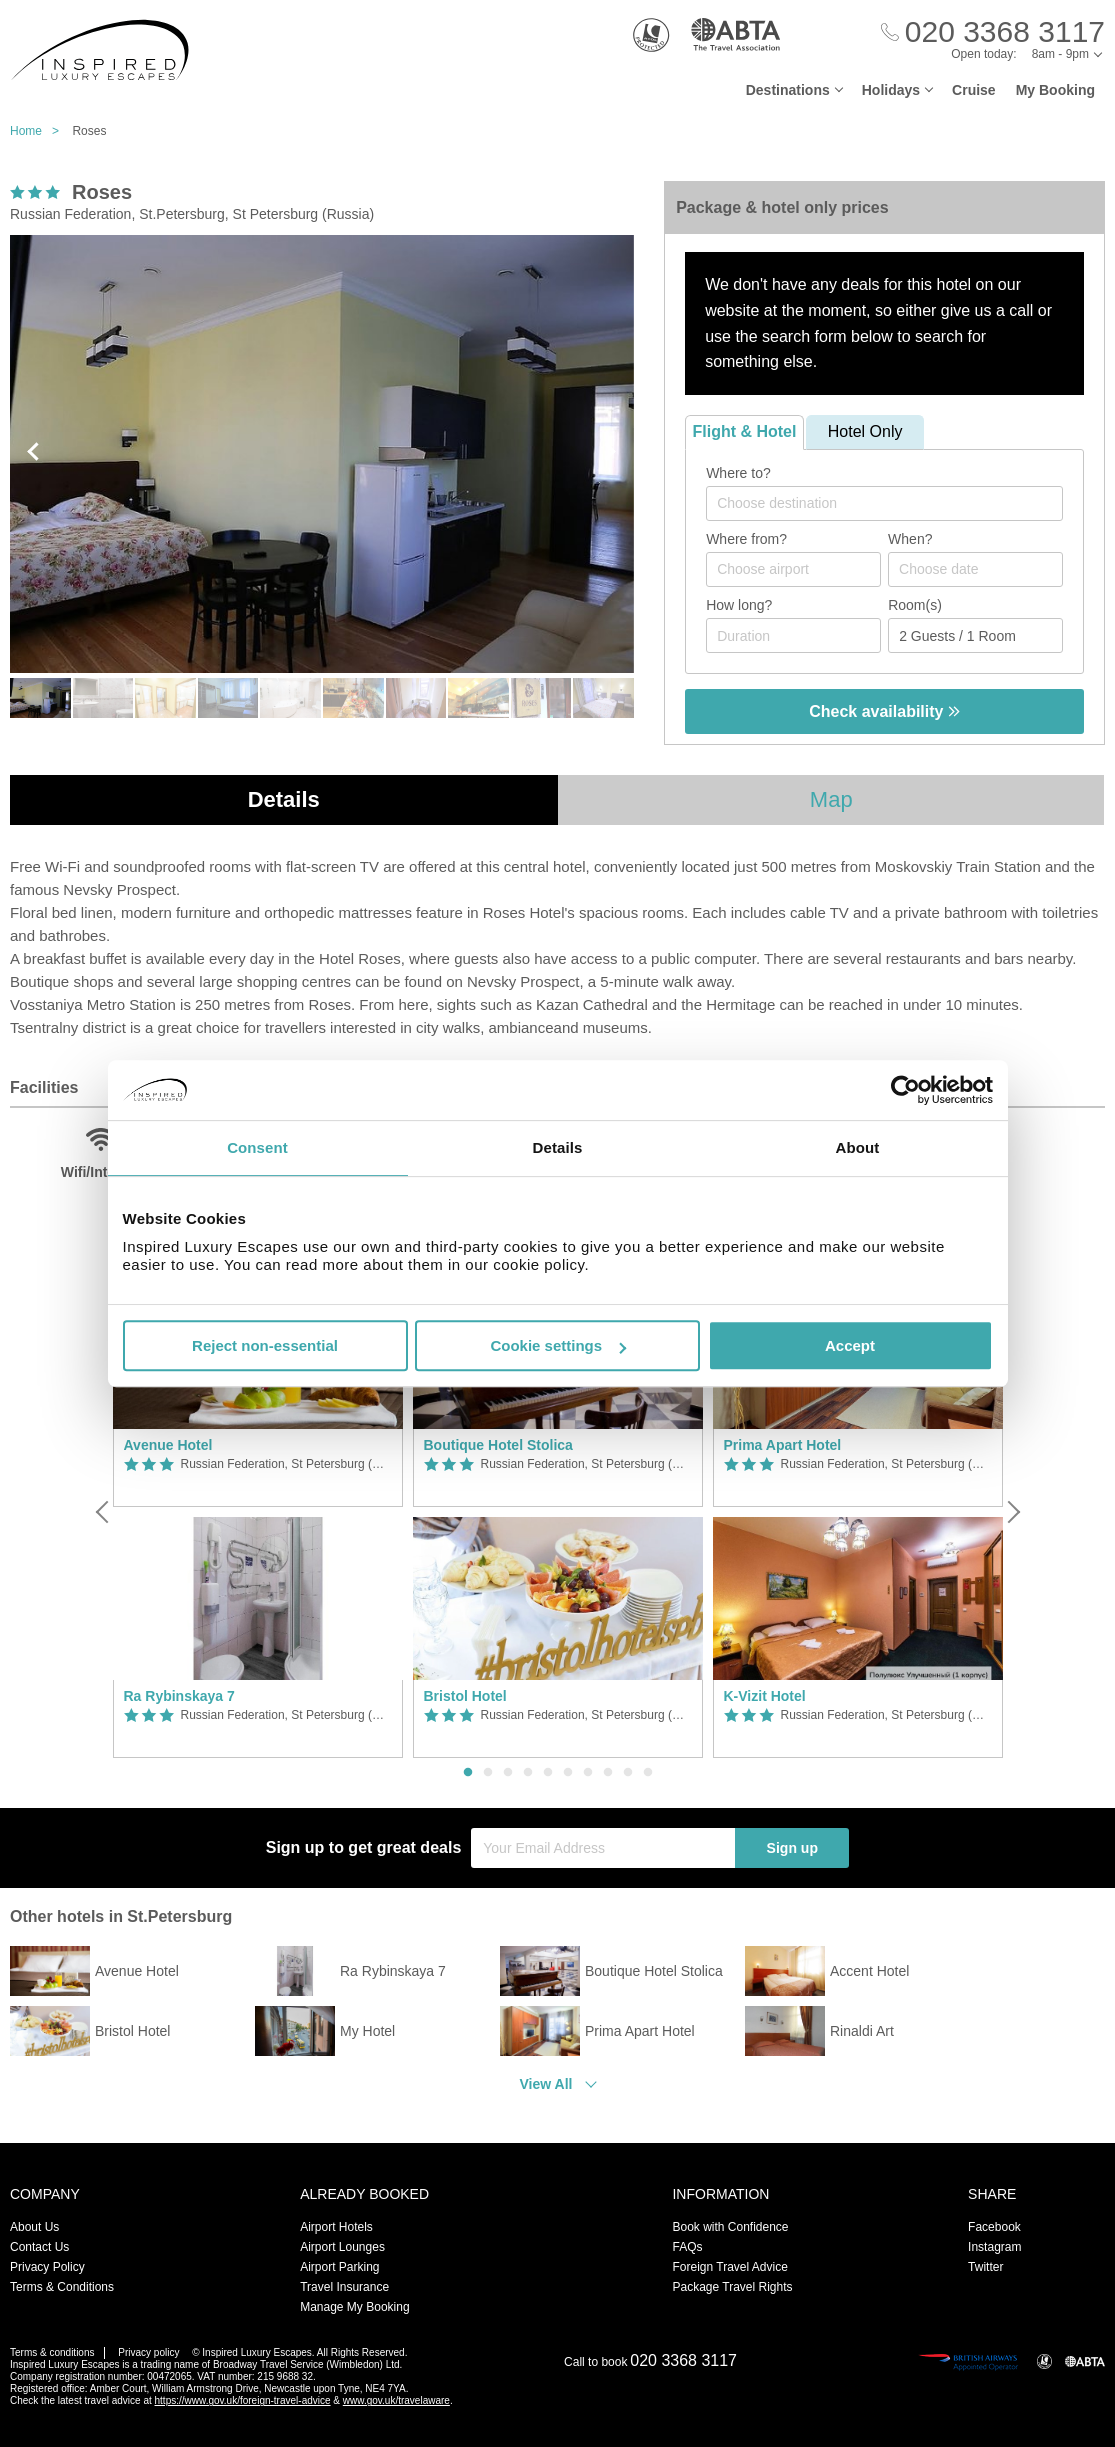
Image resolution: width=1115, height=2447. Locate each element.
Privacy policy (148, 2352)
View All (546, 2084)
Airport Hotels (336, 2227)
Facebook (994, 2227)
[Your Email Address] (603, 1848)
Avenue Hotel (168, 1445)
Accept (850, 1345)
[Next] (1012, 1512)
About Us (34, 2227)
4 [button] (528, 1773)
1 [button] (468, 1773)
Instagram (994, 2247)
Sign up (792, 1848)
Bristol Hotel (465, 1696)
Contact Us (39, 2247)
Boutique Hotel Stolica (498, 1445)
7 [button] (588, 1773)
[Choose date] (975, 569)
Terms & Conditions (62, 2287)
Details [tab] (558, 1147)
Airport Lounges (342, 2247)
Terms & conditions (52, 2352)
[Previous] (104, 1512)
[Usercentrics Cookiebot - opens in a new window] (905, 1090)
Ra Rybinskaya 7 (179, 1696)
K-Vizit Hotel (765, 1696)
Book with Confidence (730, 2227)
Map (831, 799)
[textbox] (894, 503)
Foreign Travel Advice (729, 2267)
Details (284, 799)
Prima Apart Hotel (783, 1445)
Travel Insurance (344, 2287)
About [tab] (858, 1147)
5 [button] (548, 1773)
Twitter (985, 2267)
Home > (39, 131)
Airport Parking (339, 2267)
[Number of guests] (975, 635)
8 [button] (608, 1773)
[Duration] (793, 635)
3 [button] (508, 1773)
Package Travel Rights (732, 2287)
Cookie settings (558, 1345)
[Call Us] (993, 32)
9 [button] (628, 1773)
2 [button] (488, 1773)
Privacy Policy (47, 2267)
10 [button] (648, 1773)
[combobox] (884, 503)
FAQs (687, 2247)
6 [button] (568, 1773)
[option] (258, 1512)
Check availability (884, 711)
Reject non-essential (265, 1345)
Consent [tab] (257, 1147)
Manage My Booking (354, 2307)
